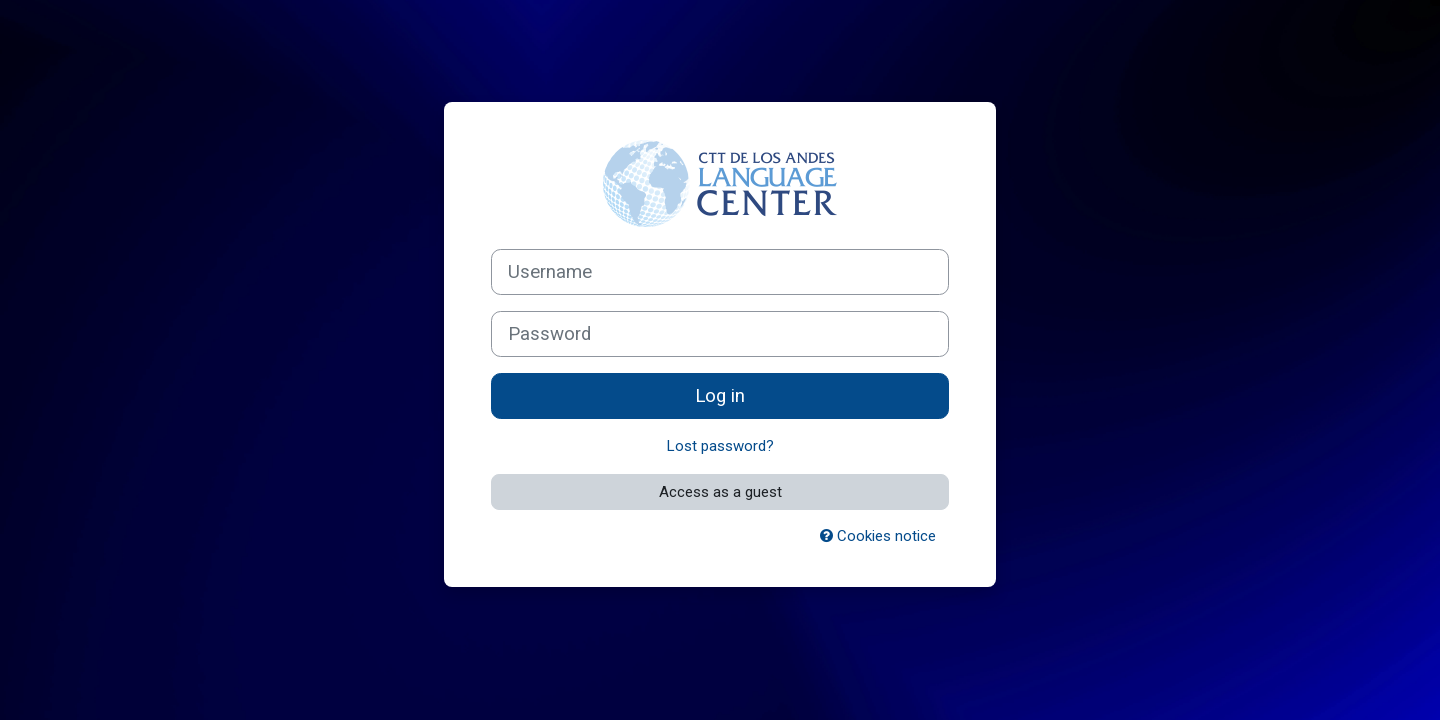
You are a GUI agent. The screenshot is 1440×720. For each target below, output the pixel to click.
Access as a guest (720, 492)
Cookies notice (878, 536)
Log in (720, 396)
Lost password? (720, 446)
